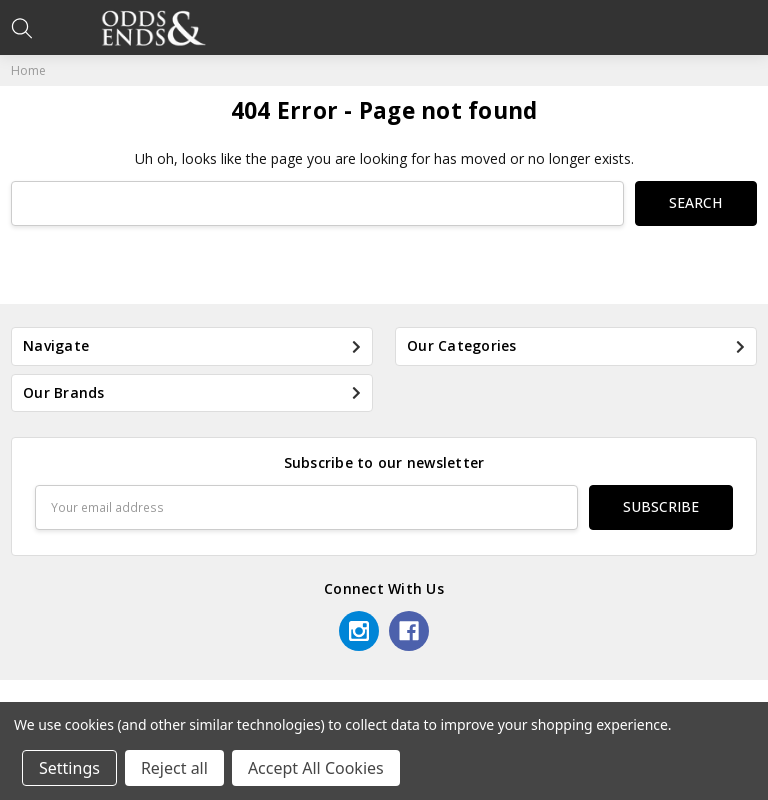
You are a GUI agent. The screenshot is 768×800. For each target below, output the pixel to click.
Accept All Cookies (316, 768)
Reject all (174, 768)
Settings (69, 768)
